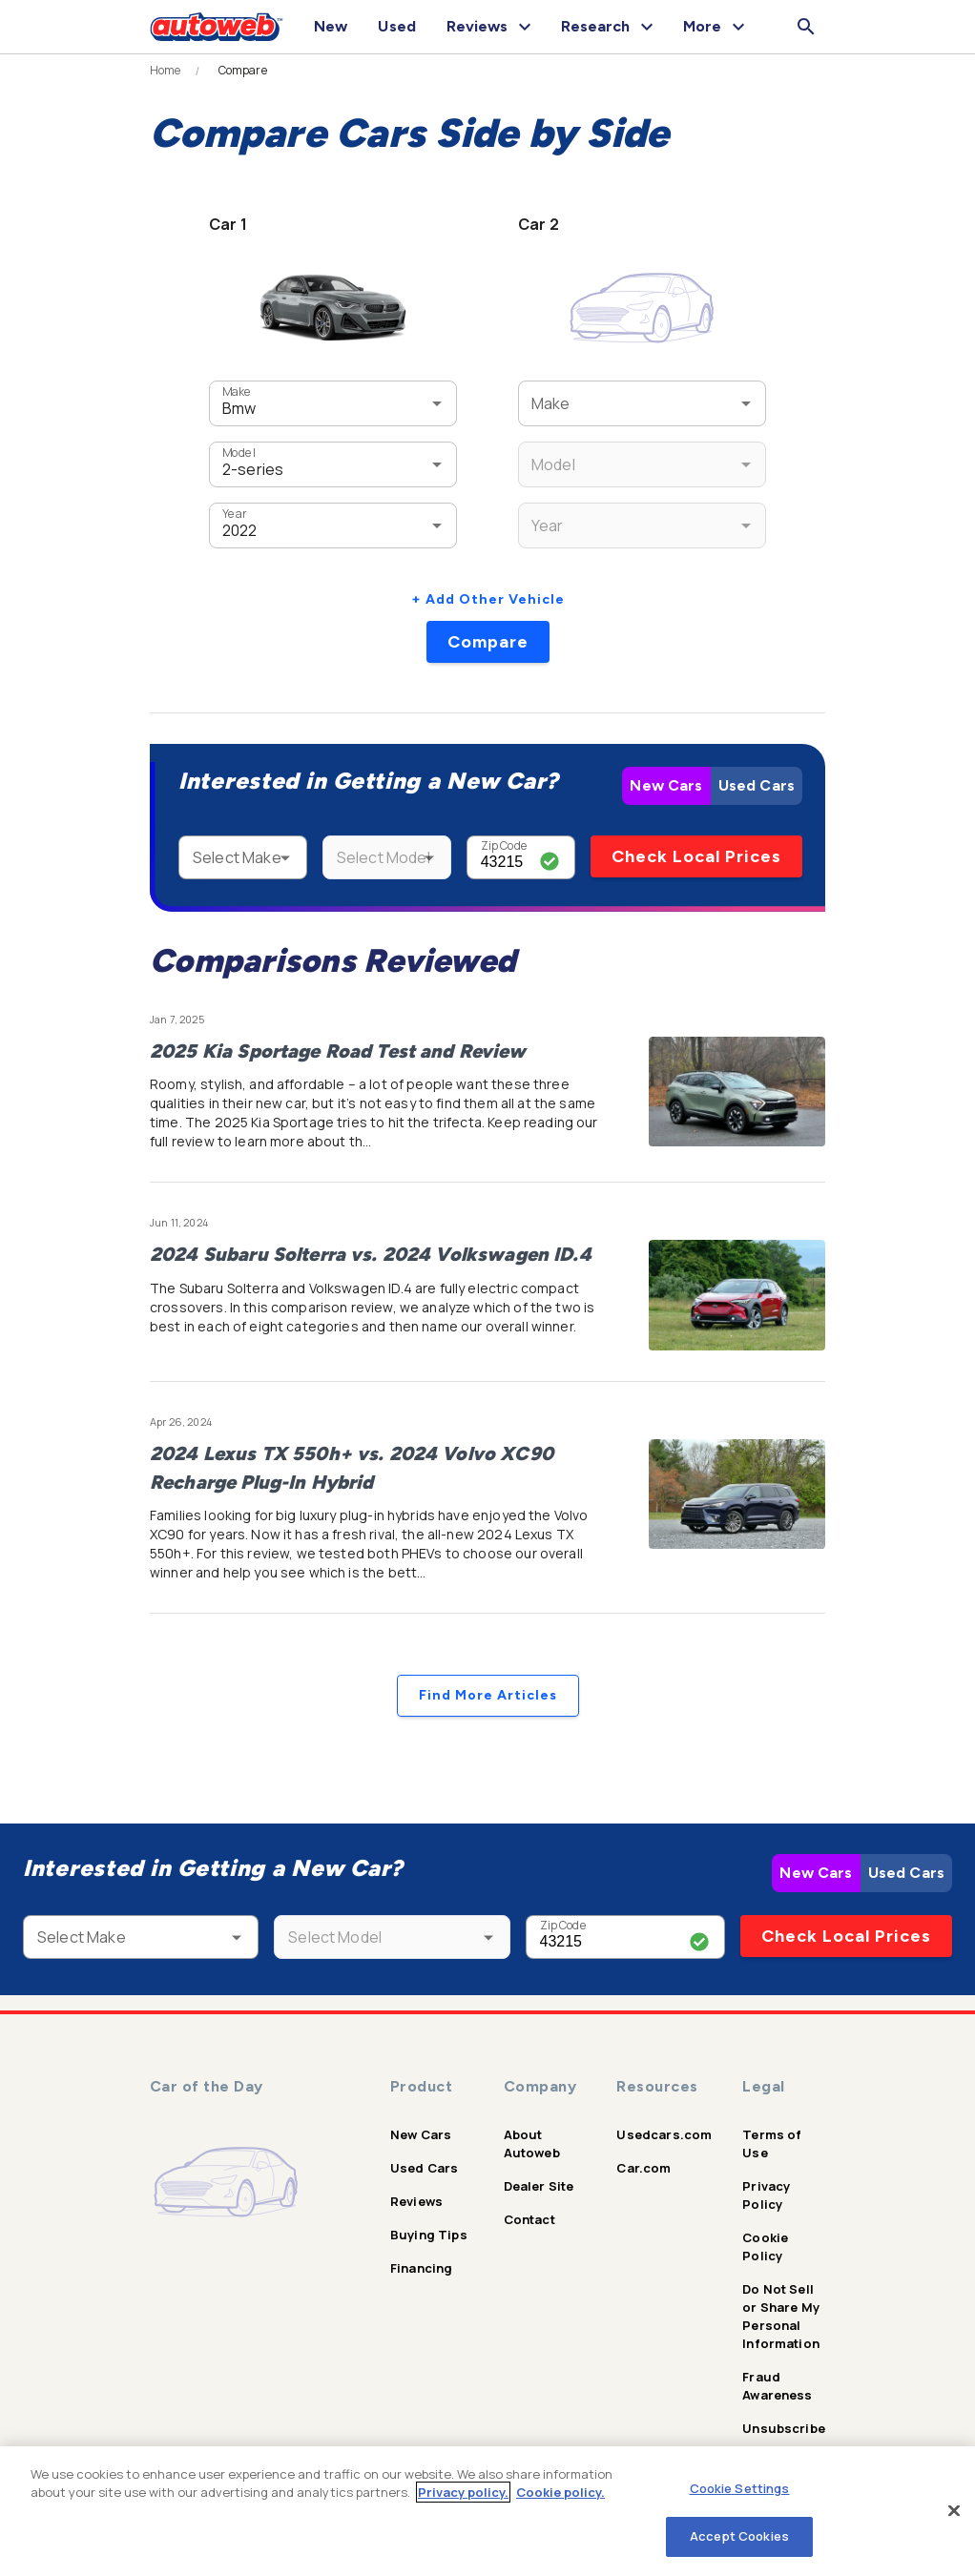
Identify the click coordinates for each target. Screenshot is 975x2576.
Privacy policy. (463, 2492)
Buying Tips (428, 2234)
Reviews (416, 2201)
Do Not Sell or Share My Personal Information (780, 2316)
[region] (487, 2511)
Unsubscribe (783, 2428)
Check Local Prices (696, 856)
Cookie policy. (560, 2492)
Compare (488, 641)
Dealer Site (539, 2186)
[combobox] (305, 403)
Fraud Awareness (777, 2385)
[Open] (437, 403)
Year (234, 513)
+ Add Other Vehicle (488, 599)
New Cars (666, 785)
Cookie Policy (765, 2246)
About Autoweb (532, 2143)
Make (236, 391)
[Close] (954, 2510)
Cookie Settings (740, 2488)
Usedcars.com (664, 2134)
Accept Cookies (739, 2536)
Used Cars (756, 785)
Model (238, 452)
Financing (421, 2268)
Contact (529, 2219)
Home (165, 70)
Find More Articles (488, 1695)
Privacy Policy (766, 2195)
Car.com (643, 2167)
